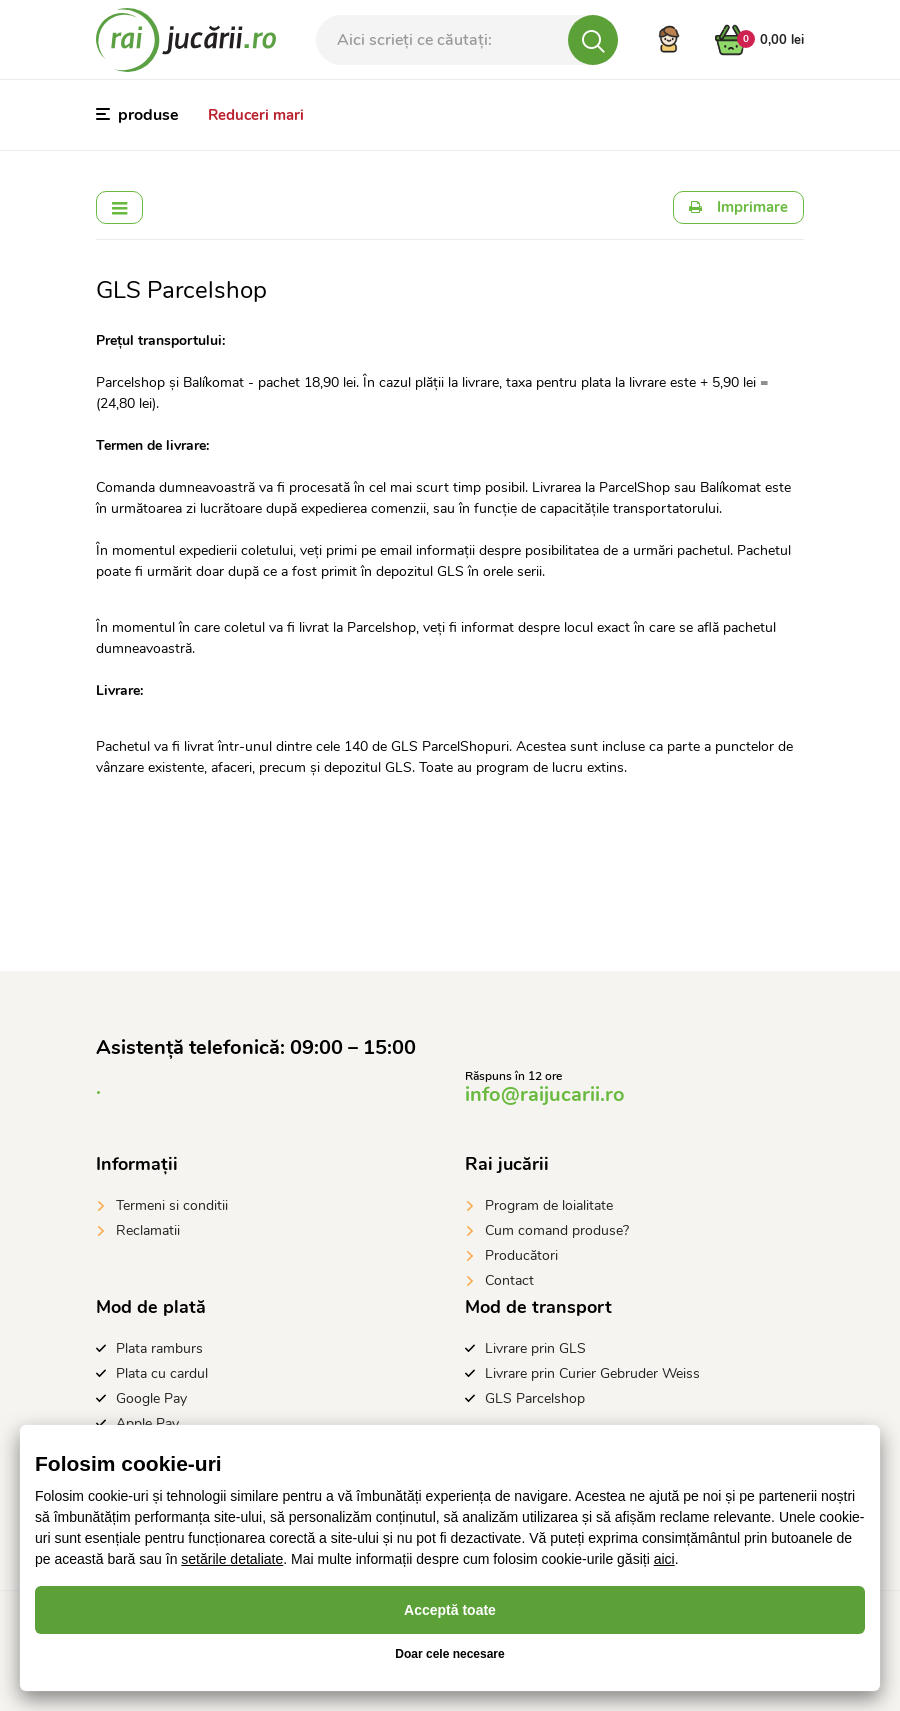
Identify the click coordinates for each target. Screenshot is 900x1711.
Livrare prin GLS (535, 1348)
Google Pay (151, 1398)
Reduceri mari (256, 115)
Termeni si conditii (172, 1205)
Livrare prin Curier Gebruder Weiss (592, 1373)
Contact (509, 1280)
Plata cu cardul (162, 1373)
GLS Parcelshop (535, 1398)
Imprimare (738, 207)
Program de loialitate (549, 1205)
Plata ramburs (159, 1348)
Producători (521, 1255)
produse (137, 115)
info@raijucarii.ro (545, 1094)
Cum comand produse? (557, 1230)
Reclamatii (148, 1230)
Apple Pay (147, 1423)
